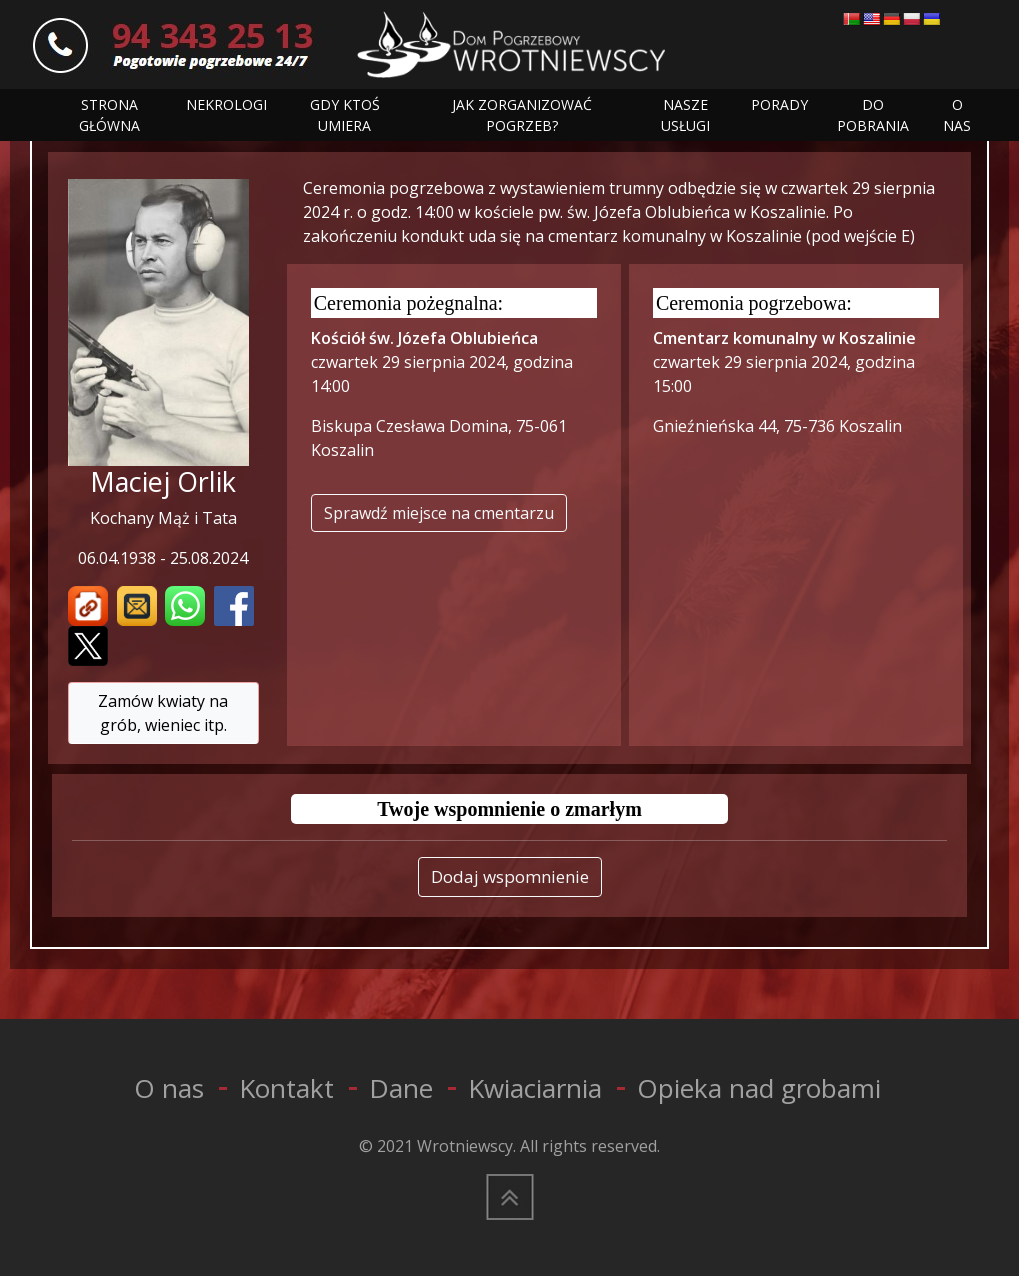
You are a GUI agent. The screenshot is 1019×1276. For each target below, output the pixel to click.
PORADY (779, 104)
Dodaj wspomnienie (510, 876)
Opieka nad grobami (759, 1088)
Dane (401, 1088)
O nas (169, 1088)
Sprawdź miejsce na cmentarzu (439, 513)
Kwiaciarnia (535, 1088)
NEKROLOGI (226, 104)
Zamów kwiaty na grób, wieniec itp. (163, 713)
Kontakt (286, 1088)
